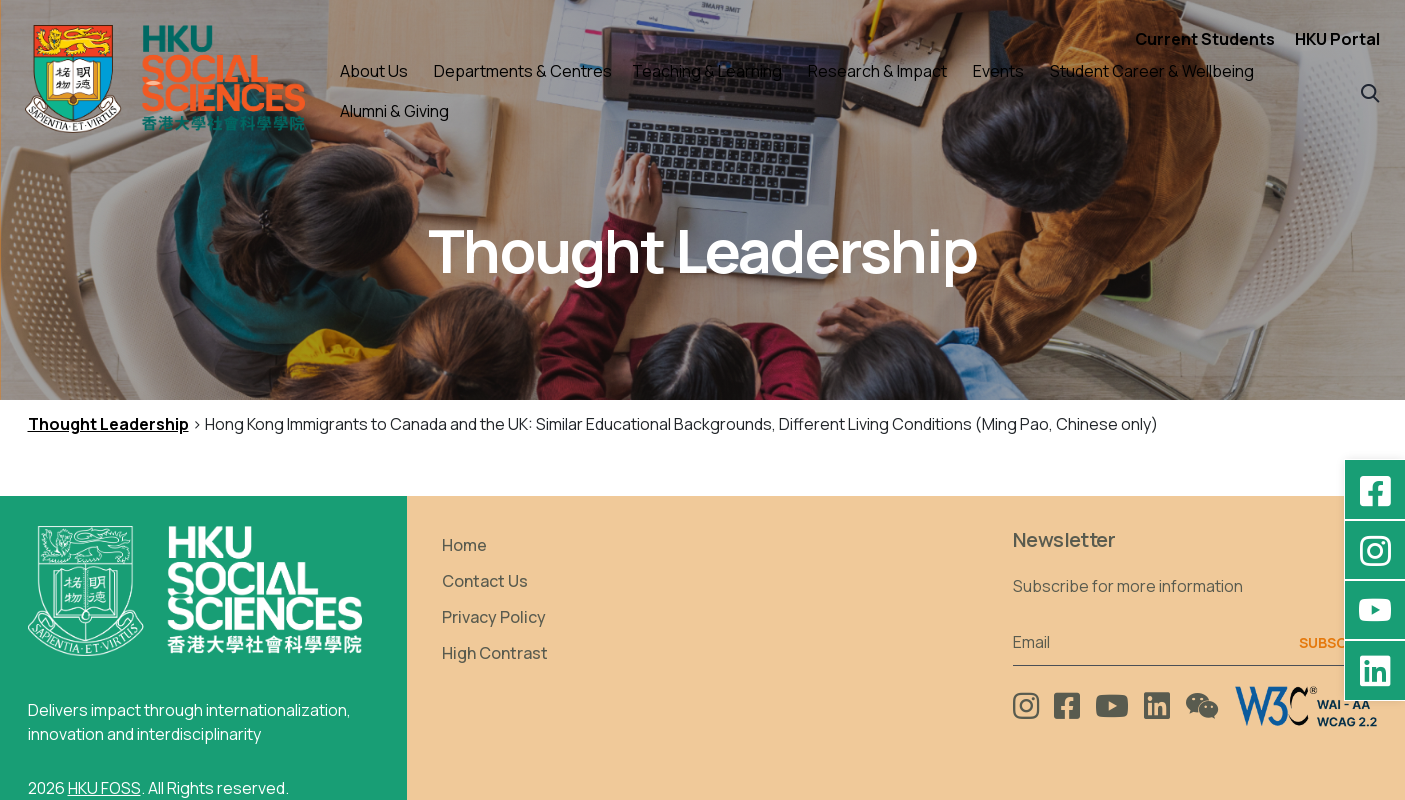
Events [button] (998, 71)
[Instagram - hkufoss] (1375, 550)
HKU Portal (1337, 39)
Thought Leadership (108, 424)
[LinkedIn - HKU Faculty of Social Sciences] (1375, 670)
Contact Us (485, 581)
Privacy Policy (494, 617)
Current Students (1205, 39)
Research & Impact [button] (877, 71)
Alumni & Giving (394, 111)
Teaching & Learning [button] (707, 71)
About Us (374, 71)
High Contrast (495, 653)
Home (464, 545)
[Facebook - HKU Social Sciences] (1375, 490)
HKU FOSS (104, 788)
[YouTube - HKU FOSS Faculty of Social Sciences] (1375, 610)
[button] (1370, 91)
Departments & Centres (523, 71)
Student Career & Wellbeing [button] (1152, 71)
